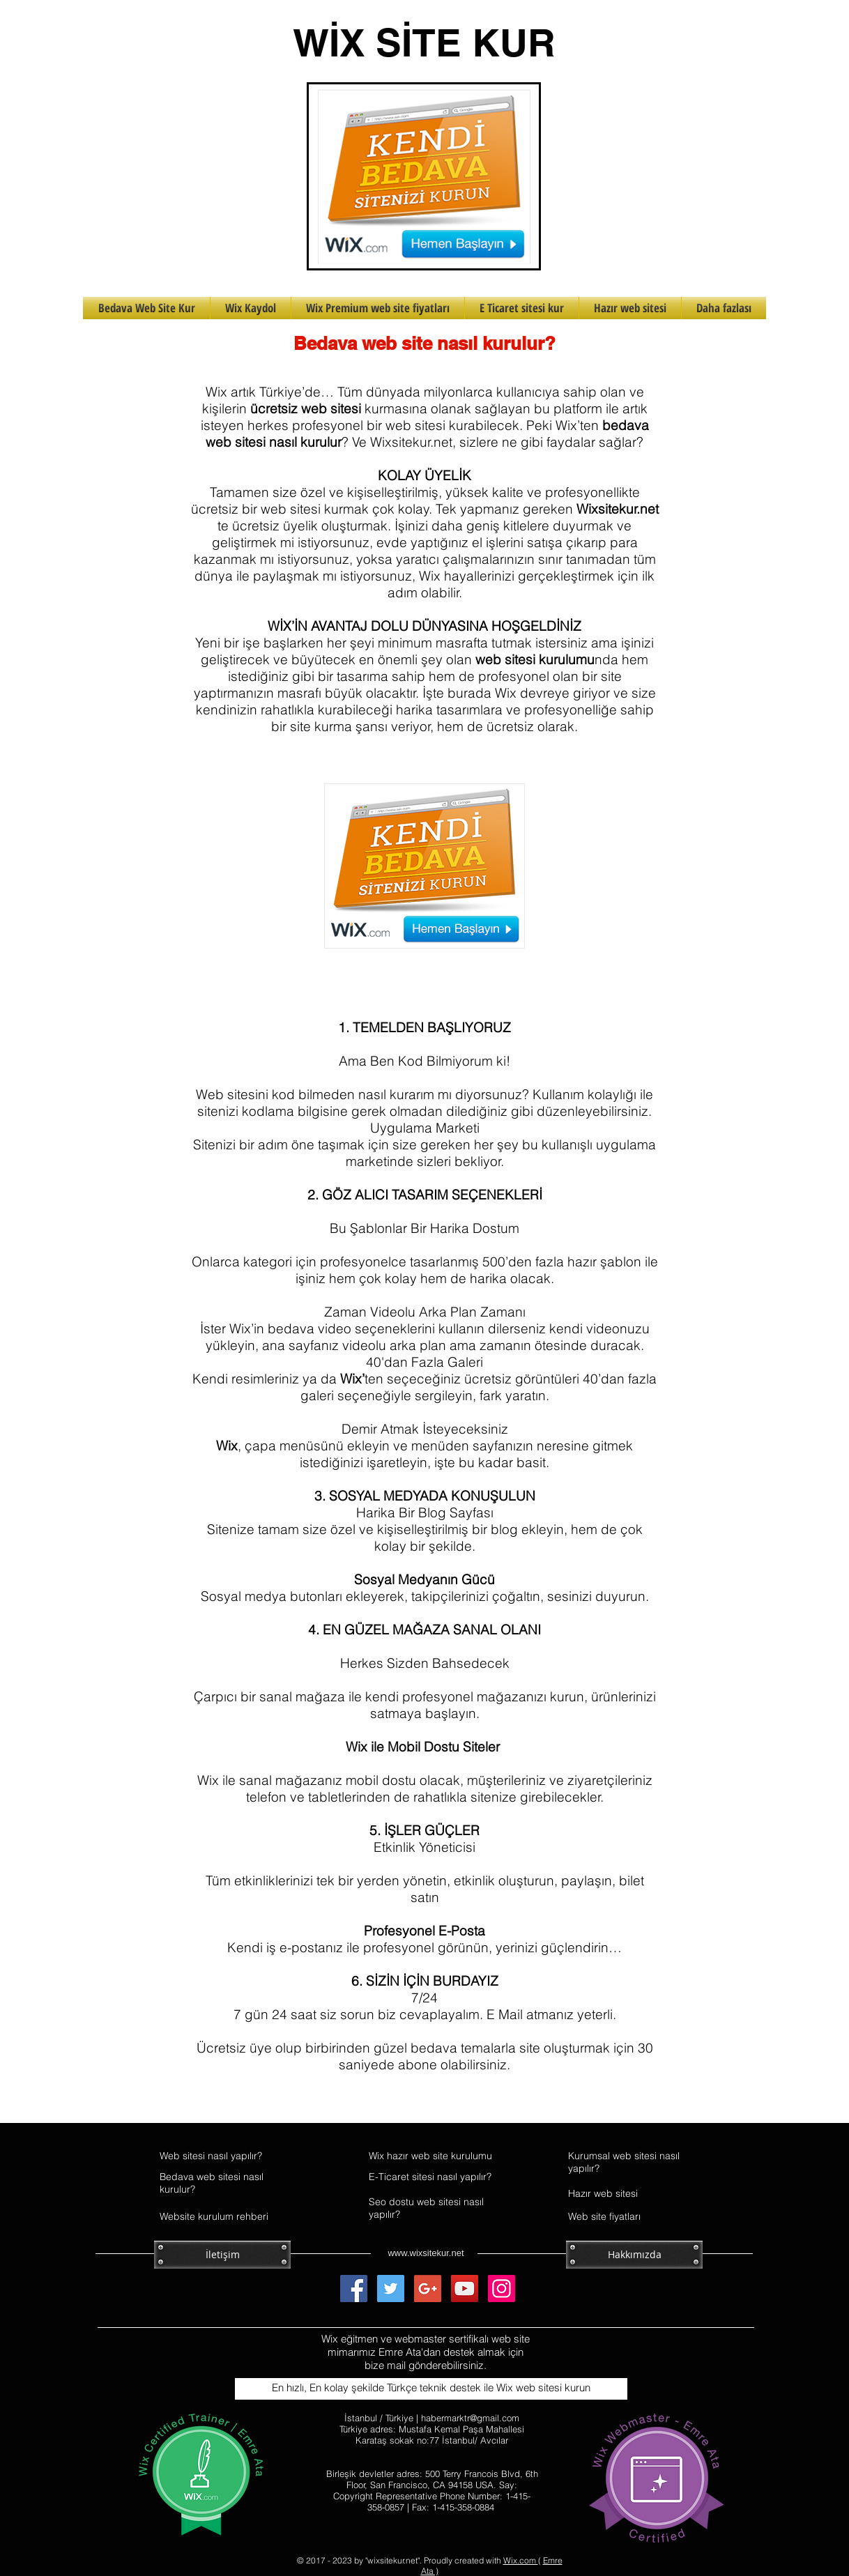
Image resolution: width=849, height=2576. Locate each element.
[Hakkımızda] (634, 2255)
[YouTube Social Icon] (464, 2288)
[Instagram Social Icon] (501, 2288)
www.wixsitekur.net (426, 2253)
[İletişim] (222, 2255)
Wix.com (520, 2560)
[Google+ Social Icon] (427, 2288)
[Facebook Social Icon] (353, 2288)
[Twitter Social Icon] (390, 2288)
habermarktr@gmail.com (470, 2417)
